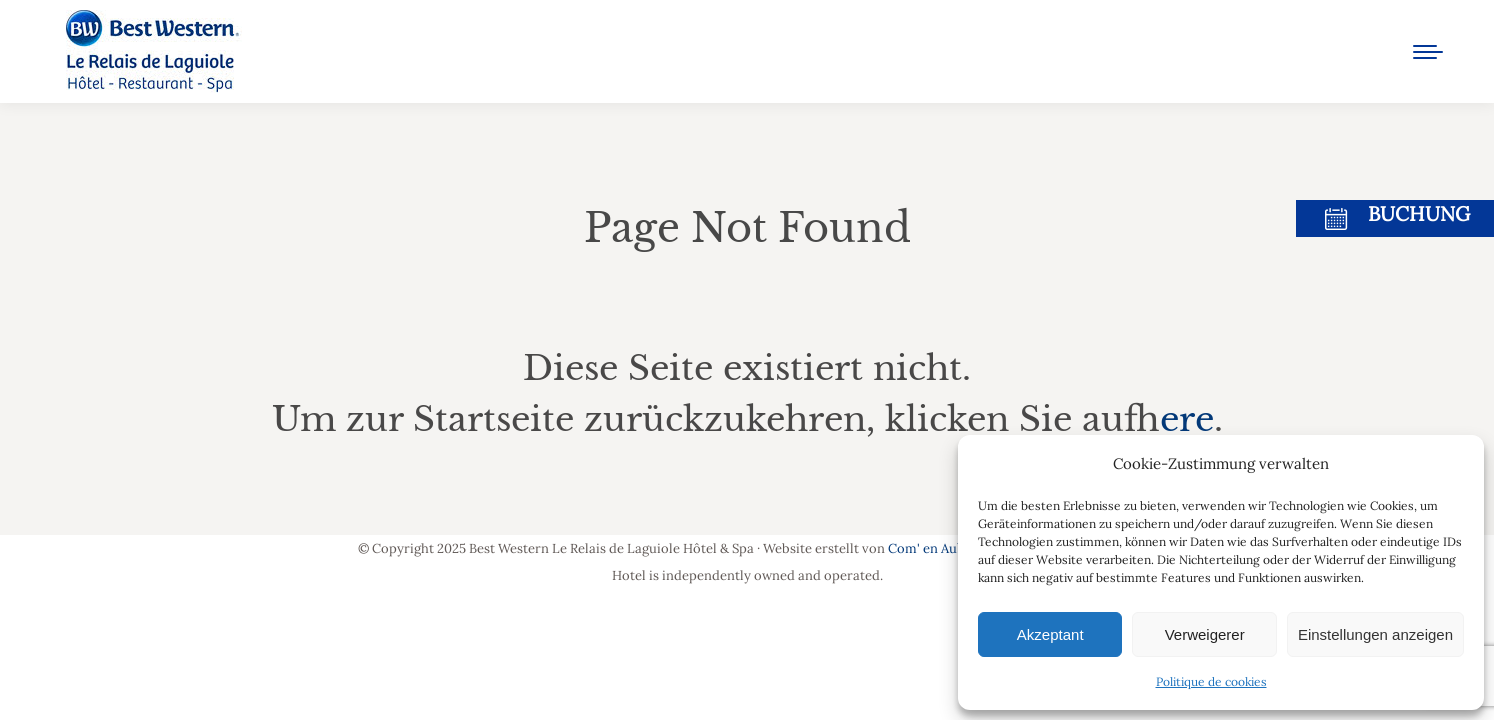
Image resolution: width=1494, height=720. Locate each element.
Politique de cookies (1211, 681)
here (1187, 419)
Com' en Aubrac (936, 548)
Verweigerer (1205, 634)
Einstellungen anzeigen (1375, 634)
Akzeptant (1050, 634)
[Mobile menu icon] (1428, 52)
